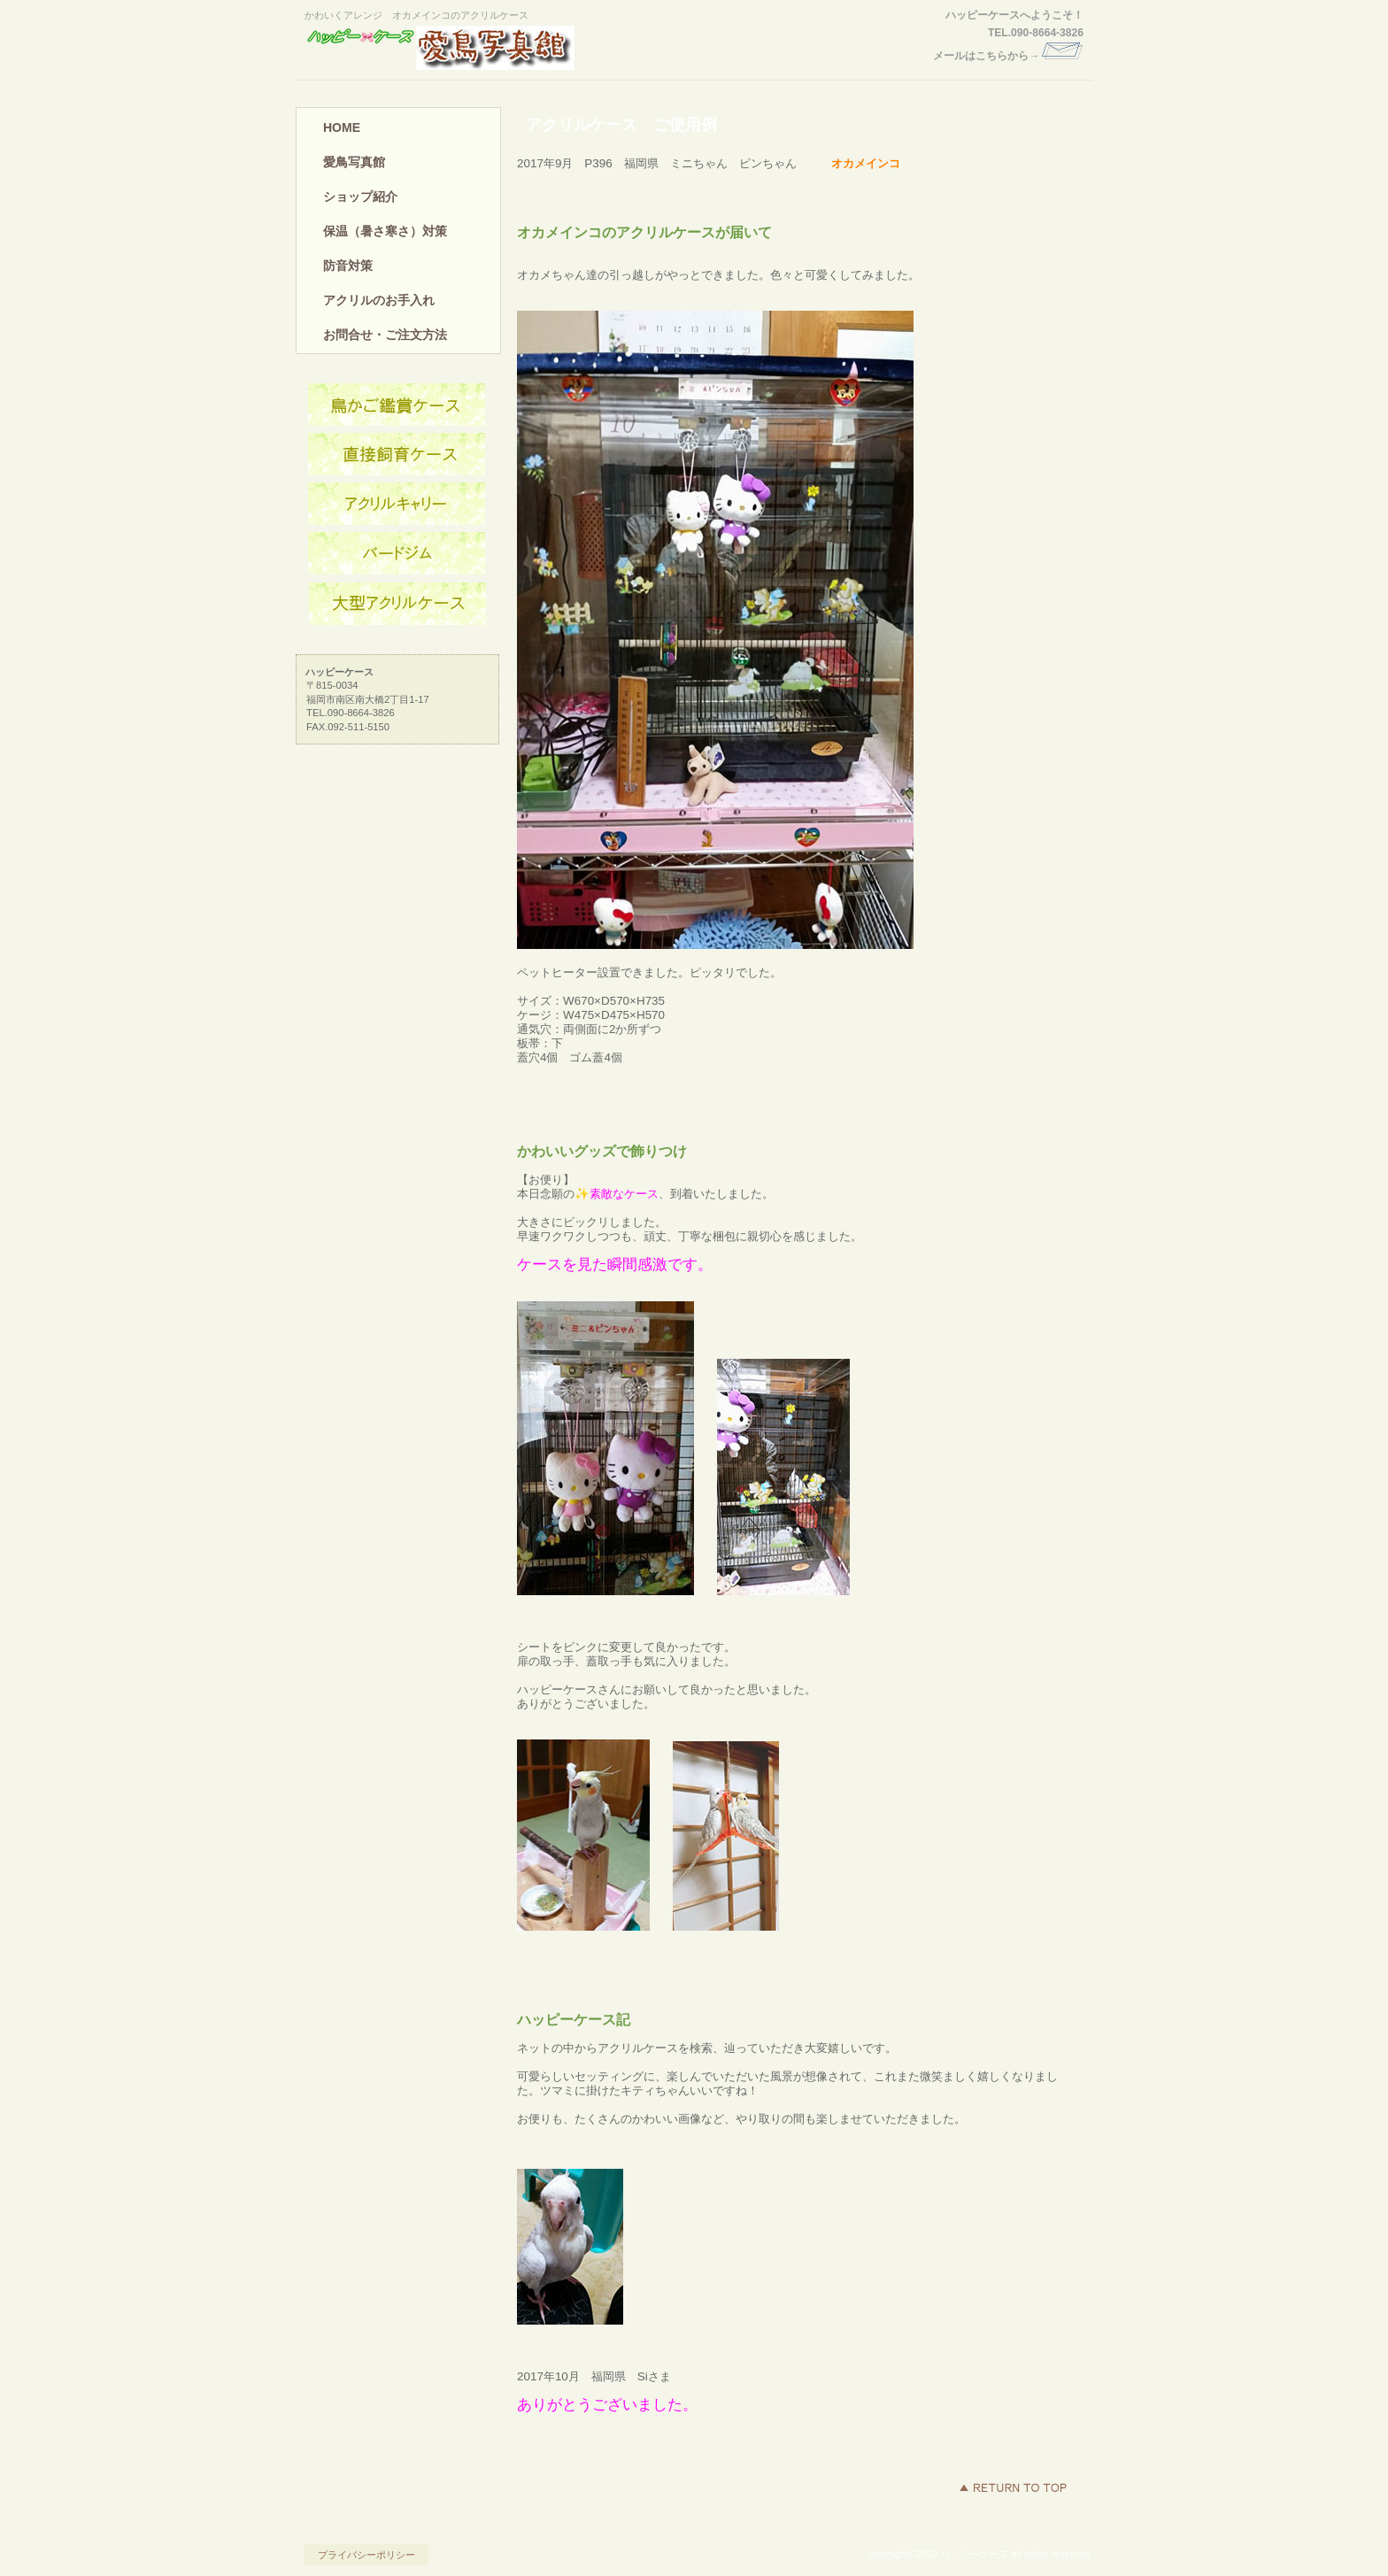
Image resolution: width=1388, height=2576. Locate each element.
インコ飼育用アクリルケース (397, 455)
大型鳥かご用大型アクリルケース (397, 604)
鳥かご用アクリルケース (397, 405)
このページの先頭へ (1012, 2487)
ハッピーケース (468, 48)
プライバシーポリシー (366, 2554)
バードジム (397, 554)
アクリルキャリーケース (397, 504)
